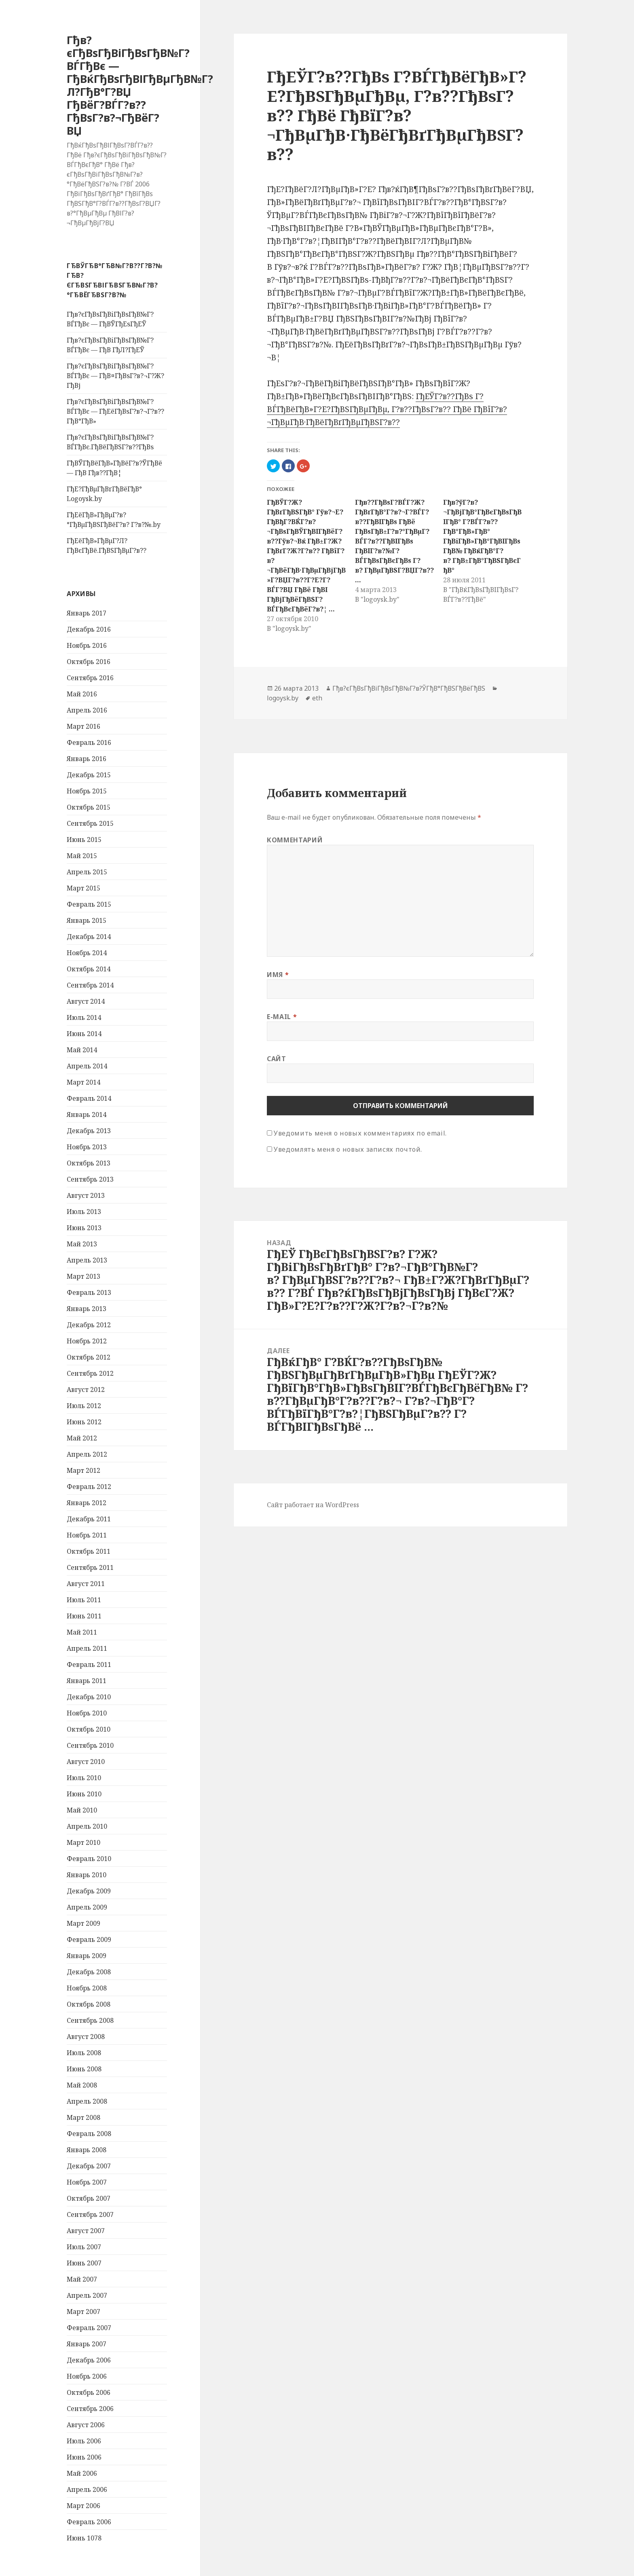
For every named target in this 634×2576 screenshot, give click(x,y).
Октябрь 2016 (88, 661)
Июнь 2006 (84, 2457)
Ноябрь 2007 (87, 2182)
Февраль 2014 (89, 1098)
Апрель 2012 (87, 1454)
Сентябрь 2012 (90, 1373)
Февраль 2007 (89, 2327)
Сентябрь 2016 (90, 677)
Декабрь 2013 (89, 1130)
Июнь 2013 (84, 1227)
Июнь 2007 (84, 2263)
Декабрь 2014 (89, 936)
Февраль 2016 (89, 742)
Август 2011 (86, 1583)
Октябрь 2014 (88, 968)
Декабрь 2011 (89, 1518)
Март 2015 (83, 888)
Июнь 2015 (84, 839)
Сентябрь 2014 (90, 985)
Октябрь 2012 (88, 1357)
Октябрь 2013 (88, 1163)
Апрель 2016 (87, 710)
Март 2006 (83, 2505)
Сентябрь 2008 (90, 2020)
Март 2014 (83, 1082)
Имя (278, 974)
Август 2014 (86, 1001)
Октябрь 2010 (88, 1729)
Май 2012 (82, 1438)
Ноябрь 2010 (87, 1713)
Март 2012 (83, 1470)
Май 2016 (82, 693)
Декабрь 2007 (89, 2165)
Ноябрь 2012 (87, 1341)
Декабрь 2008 (89, 1971)
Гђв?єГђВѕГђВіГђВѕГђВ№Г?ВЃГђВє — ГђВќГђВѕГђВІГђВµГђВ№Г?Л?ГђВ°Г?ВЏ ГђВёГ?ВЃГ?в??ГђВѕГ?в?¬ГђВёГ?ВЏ (140, 85)
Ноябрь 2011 (87, 1535)
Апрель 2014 (87, 1066)
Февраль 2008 (89, 2133)
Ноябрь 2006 (87, 2376)
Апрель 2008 (87, 2101)
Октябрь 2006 (88, 2392)
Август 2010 (86, 1761)
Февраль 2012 (89, 1486)
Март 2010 (83, 1842)
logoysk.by (282, 698)
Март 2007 (83, 2311)
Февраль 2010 (89, 1858)
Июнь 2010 (84, 1793)
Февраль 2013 (89, 1292)
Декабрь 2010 (89, 1696)
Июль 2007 (84, 2246)
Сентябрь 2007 (90, 2214)
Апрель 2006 (87, 2489)
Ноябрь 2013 (87, 1146)
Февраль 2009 (89, 1939)
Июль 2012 (84, 1405)
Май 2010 (82, 1810)
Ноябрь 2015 (87, 791)
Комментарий (295, 839)
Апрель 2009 (87, 1907)
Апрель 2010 (87, 1826)
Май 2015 (82, 855)
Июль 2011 (84, 1599)
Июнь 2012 (84, 1421)
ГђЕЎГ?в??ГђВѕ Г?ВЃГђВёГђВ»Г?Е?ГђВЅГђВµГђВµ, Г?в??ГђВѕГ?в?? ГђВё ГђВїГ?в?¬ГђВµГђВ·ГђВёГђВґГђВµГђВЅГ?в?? (387, 409)
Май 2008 (82, 2085)
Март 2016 (83, 726)
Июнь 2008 (84, 2068)
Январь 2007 (86, 2343)
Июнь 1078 (84, 2538)
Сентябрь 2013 (90, 1179)
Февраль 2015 (89, 904)
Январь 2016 (86, 758)
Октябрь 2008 (88, 2004)
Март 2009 (83, 1923)
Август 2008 (86, 2036)
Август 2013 (86, 1195)
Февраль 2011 (89, 1664)
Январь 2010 (86, 1874)
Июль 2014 (84, 1017)
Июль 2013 (84, 1211)
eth (317, 698)
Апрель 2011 (87, 1648)
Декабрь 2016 (89, 629)
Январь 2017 (86, 613)
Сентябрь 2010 (90, 1745)
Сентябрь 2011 (90, 1567)
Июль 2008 (84, 2052)
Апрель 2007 (87, 2295)
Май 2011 (82, 1632)
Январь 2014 (86, 1114)
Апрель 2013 (87, 1260)
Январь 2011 (86, 1680)
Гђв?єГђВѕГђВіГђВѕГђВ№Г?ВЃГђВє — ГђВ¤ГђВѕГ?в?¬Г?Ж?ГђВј (115, 376)
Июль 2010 (84, 1777)
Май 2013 (82, 1243)
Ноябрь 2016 (87, 645)
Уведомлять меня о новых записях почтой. (348, 1149)
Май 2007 (82, 2279)
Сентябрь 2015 (90, 823)
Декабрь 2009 (89, 1891)
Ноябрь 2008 (87, 1988)
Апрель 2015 (87, 871)
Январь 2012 (86, 1502)
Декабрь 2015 (89, 774)
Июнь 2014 (84, 1033)
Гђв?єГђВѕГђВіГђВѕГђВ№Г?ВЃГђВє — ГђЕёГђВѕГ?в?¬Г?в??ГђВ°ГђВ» (115, 411)
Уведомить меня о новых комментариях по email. (360, 1133)
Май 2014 (82, 1049)
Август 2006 (86, 2424)
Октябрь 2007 (88, 2198)
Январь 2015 (86, 920)
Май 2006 (82, 2473)
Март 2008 (83, 2117)
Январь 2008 (86, 2149)
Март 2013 (83, 1276)
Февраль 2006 (89, 2521)
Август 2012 (86, 1389)
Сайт (276, 1058)
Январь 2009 (86, 1955)
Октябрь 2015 (88, 807)
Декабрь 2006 (89, 2360)
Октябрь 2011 (88, 1551)
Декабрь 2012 (89, 1324)
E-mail (282, 1016)
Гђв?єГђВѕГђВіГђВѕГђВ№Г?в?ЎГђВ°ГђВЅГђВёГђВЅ (408, 688)
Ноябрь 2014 (87, 952)
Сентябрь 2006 (90, 2408)
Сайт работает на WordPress (313, 1504)
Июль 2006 (84, 2440)
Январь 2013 (86, 1308)
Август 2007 (86, 2230)
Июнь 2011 (84, 1616)
